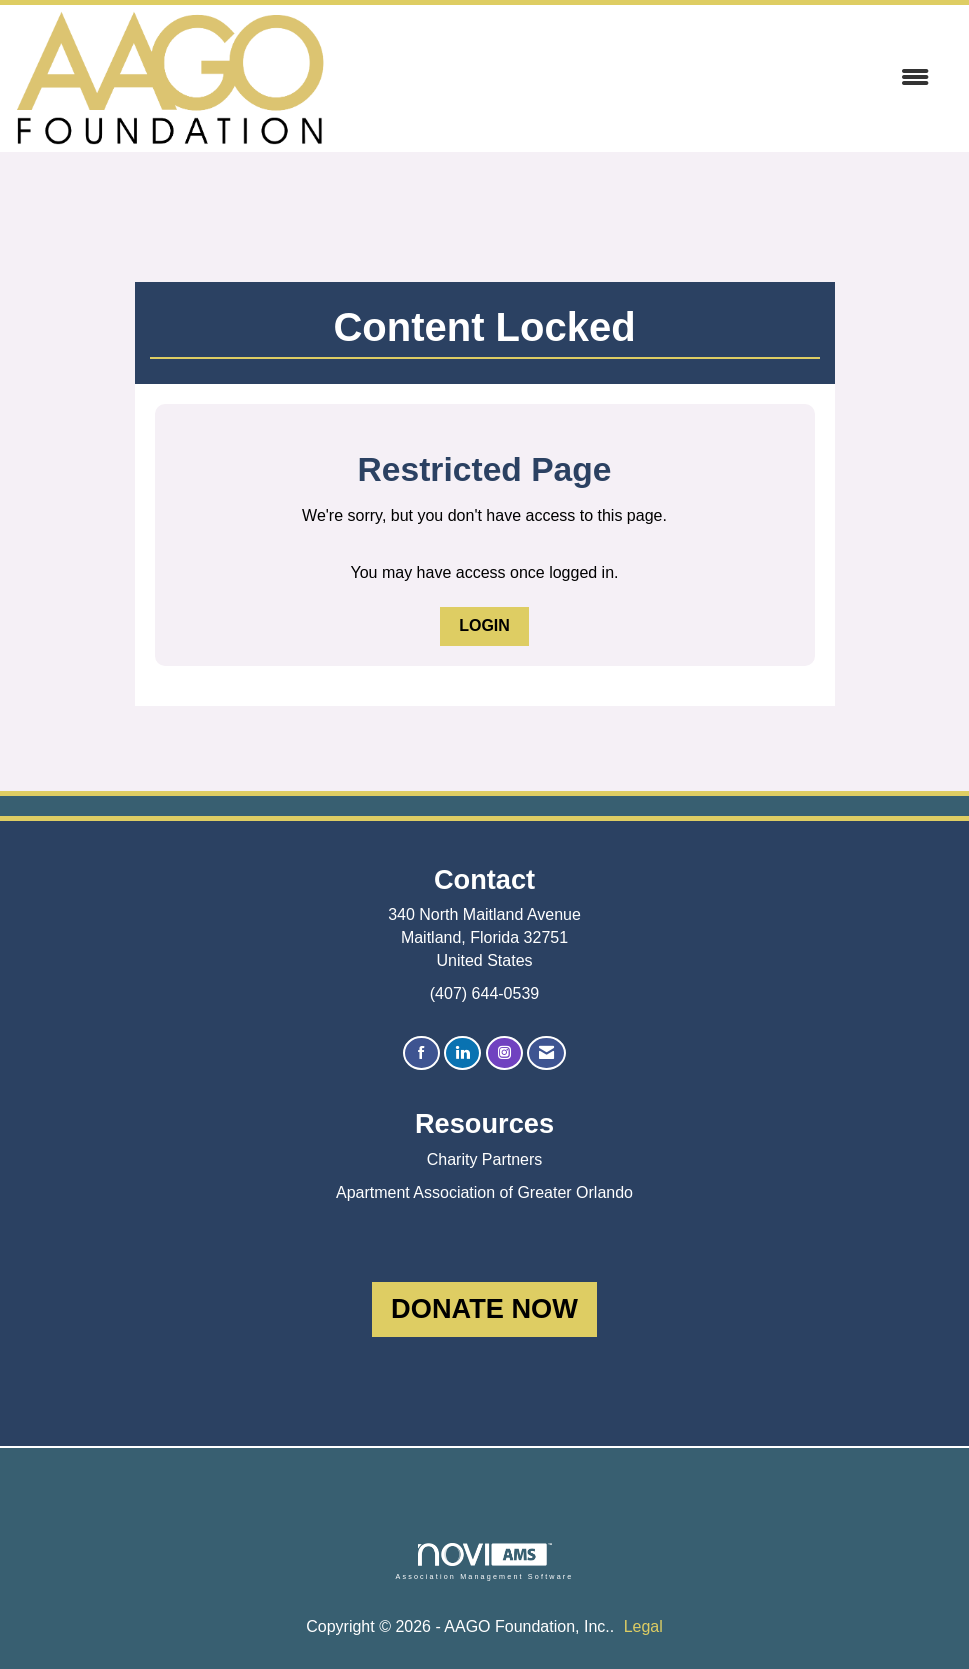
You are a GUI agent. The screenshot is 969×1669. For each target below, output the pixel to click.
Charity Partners (485, 1159)
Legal (643, 1626)
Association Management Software (484, 1561)
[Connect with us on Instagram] (504, 1053)
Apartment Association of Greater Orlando (484, 1192)
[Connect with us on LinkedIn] (462, 1053)
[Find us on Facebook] (421, 1053)
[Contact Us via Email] (546, 1053)
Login (484, 625)
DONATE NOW (484, 1308)
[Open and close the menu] (637, 78)
